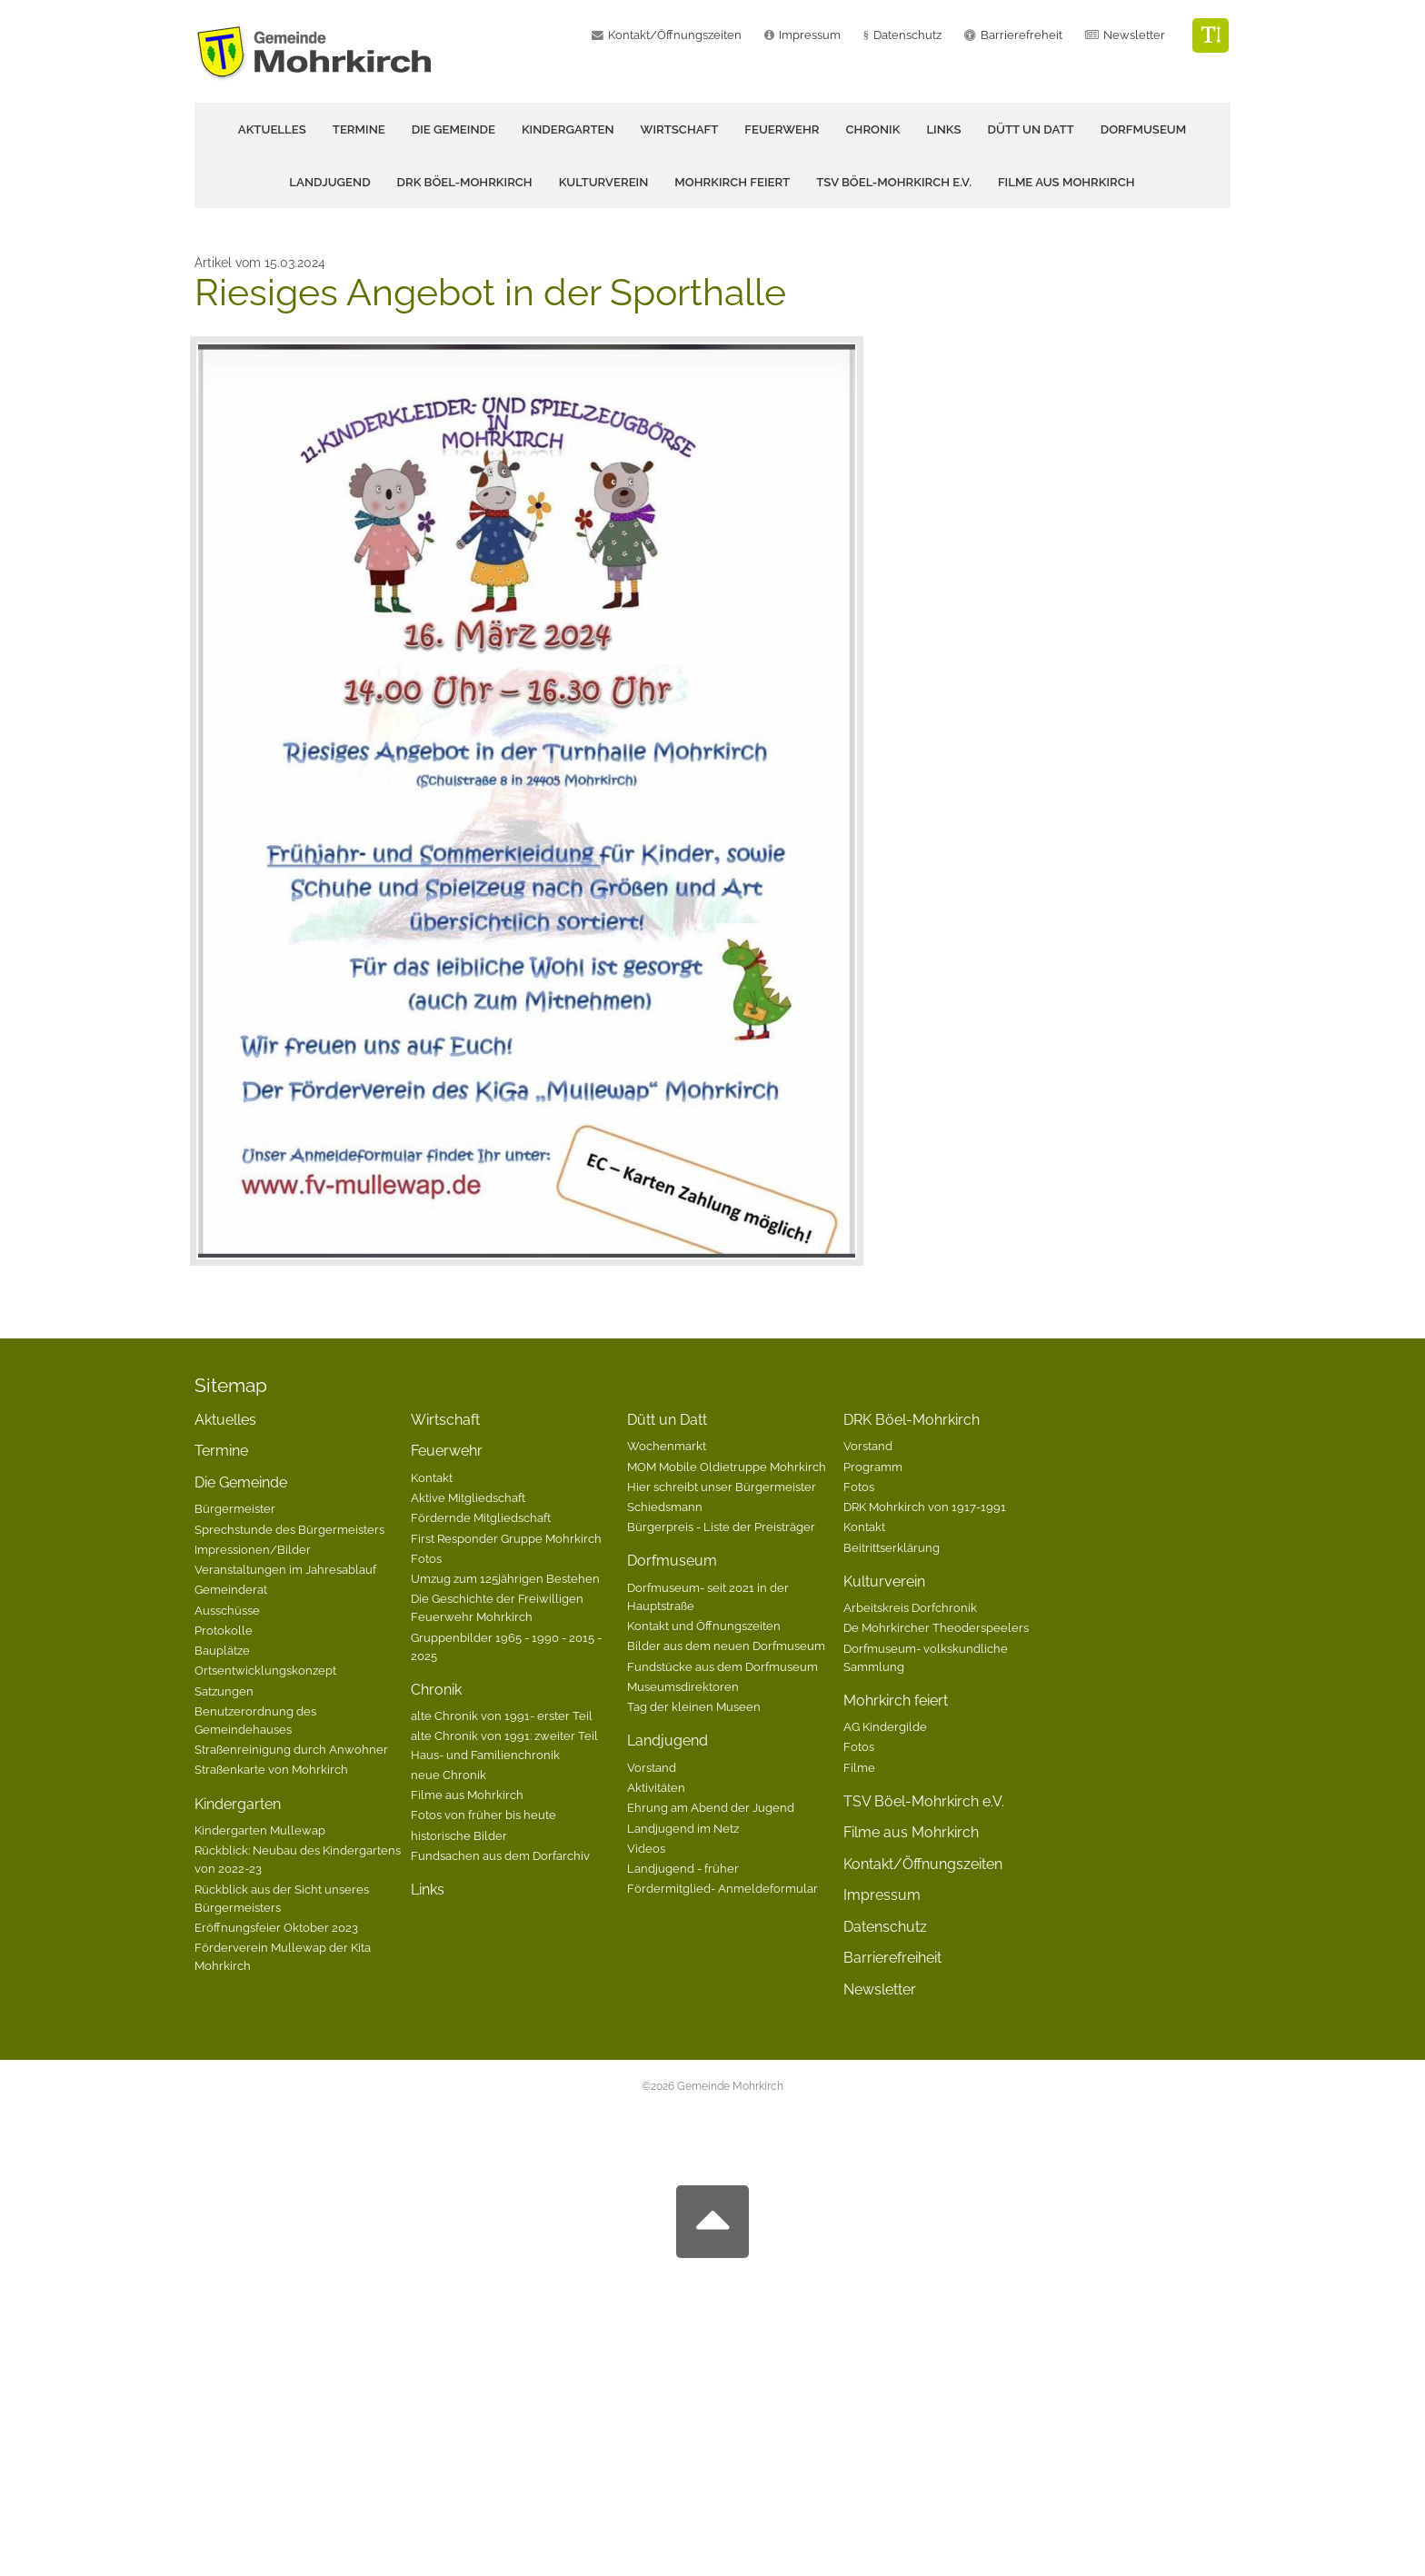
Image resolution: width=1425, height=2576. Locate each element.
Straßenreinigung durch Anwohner (291, 1749)
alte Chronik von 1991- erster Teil (502, 1715)
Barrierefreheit (1021, 35)
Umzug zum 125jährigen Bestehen (505, 1578)
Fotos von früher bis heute (483, 1814)
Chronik (436, 1689)
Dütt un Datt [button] (1031, 129)
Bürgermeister (234, 1508)
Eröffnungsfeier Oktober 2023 (276, 1927)
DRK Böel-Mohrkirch (911, 1419)
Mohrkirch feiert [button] (732, 182)
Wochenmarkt (666, 1445)
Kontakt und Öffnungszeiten (704, 1625)
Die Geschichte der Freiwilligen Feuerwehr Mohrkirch (497, 1607)
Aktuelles (272, 129)
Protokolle (223, 1630)
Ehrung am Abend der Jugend (710, 1807)
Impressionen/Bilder (252, 1549)
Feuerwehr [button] (781, 129)
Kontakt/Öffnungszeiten (675, 35)
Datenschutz (907, 35)
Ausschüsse (227, 1610)
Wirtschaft (680, 129)
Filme (859, 1767)
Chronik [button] (873, 129)
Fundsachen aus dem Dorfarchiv (500, 1855)
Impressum (810, 35)
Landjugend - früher (683, 1868)
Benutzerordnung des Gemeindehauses (255, 1720)
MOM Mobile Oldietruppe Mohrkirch (726, 1466)
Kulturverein (884, 1581)
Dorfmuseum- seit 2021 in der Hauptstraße (708, 1596)
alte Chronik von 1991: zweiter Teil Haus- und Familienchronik (504, 1744)
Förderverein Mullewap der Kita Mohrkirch (282, 1956)
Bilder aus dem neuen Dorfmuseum (726, 1645)
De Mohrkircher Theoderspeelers (936, 1627)
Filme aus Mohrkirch (1066, 182)
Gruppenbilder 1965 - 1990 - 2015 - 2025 (506, 1646)
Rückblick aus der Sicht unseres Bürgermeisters (281, 1898)
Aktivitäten (656, 1787)
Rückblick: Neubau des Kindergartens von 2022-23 (297, 1859)
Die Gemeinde (240, 1482)
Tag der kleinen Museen (694, 1706)
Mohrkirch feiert (895, 1700)
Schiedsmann (665, 1506)
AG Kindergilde (885, 1726)
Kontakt (432, 1477)
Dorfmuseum (672, 1560)
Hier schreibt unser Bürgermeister (721, 1486)
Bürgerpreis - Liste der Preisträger (721, 1526)
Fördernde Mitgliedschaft (481, 1517)
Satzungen (224, 1691)
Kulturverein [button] (604, 182)
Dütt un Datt (667, 1419)
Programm (872, 1466)
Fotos (426, 1558)
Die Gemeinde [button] (453, 129)
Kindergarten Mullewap (259, 1830)
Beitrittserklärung (891, 1547)
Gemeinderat (230, 1589)
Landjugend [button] (329, 182)
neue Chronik (448, 1774)
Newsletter (1134, 35)
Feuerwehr (447, 1450)
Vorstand (651, 1767)
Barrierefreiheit (892, 1957)
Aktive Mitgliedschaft (468, 1497)
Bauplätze (222, 1650)
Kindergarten (237, 1804)
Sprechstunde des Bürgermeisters (289, 1529)
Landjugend (667, 1740)
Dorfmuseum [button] (1144, 129)
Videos (646, 1848)
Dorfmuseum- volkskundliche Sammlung (925, 1657)
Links (943, 129)
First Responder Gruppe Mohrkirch (506, 1538)
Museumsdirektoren (683, 1686)
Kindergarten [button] (568, 129)
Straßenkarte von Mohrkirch (271, 1769)
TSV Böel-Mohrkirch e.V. (894, 182)
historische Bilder (459, 1835)
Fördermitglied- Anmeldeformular (722, 1888)
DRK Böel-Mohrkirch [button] (465, 182)
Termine (359, 129)
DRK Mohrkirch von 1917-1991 (924, 1506)
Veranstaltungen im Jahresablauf (285, 1569)
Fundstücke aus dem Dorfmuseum (722, 1666)
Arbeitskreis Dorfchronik (910, 1607)
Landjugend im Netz (683, 1828)
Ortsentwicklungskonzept (265, 1670)
